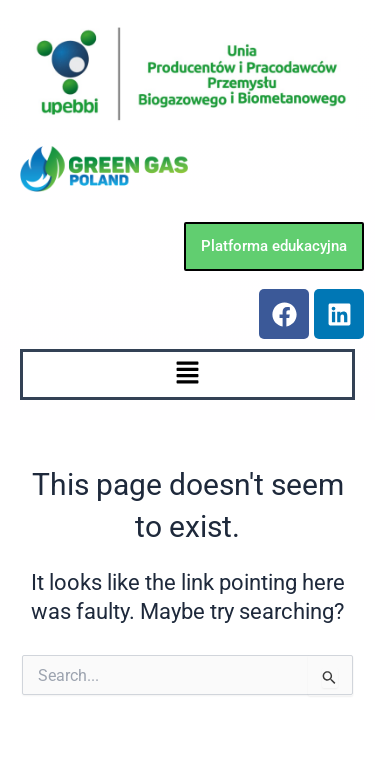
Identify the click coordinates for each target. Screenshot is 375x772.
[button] (187, 374)
